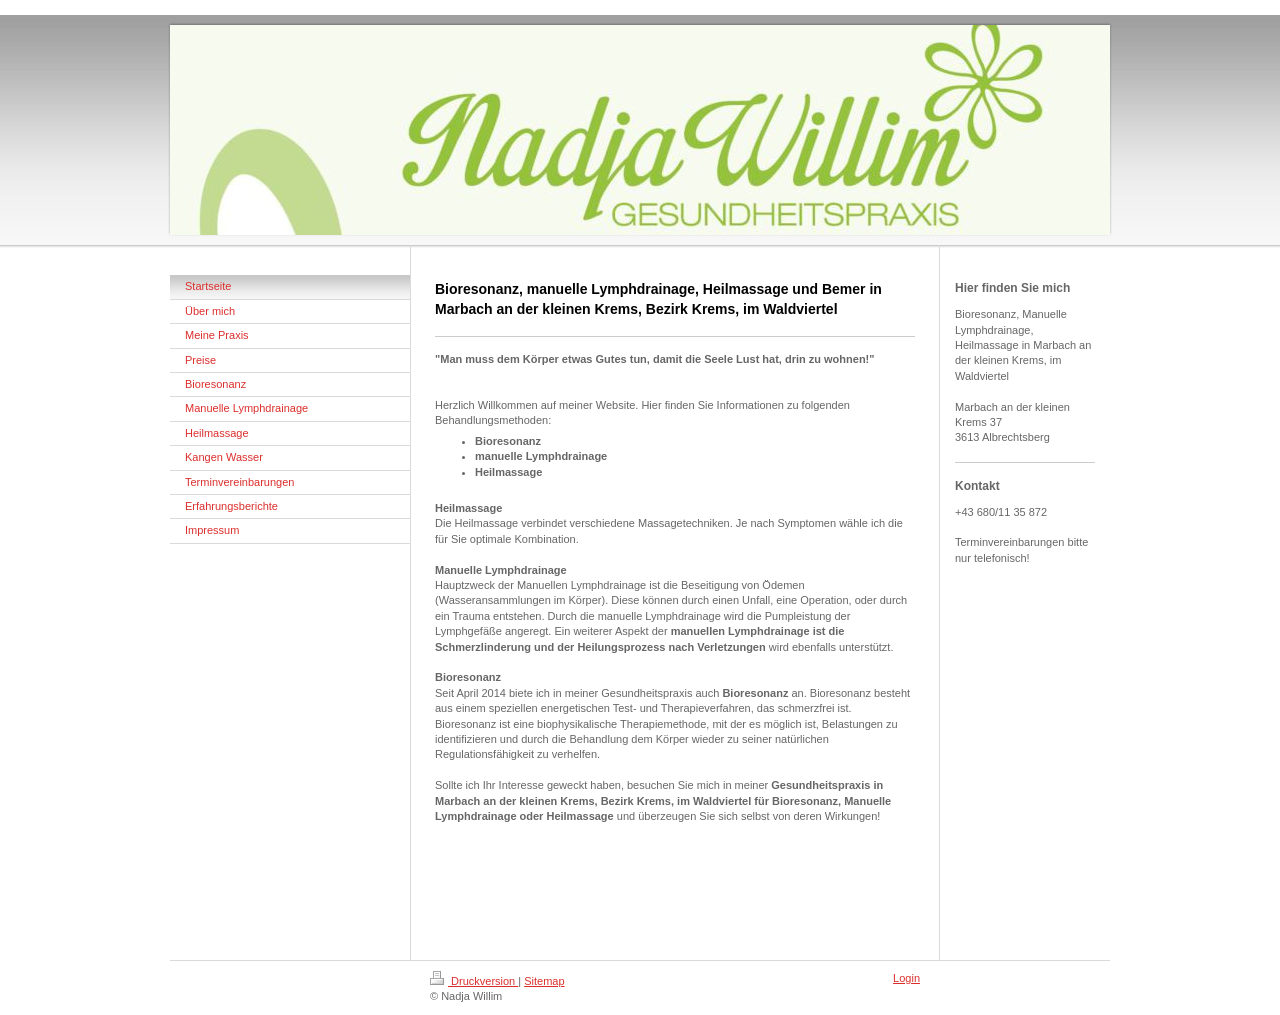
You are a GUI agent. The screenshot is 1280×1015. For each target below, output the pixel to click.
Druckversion (474, 981)
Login (906, 978)
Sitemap (544, 981)
